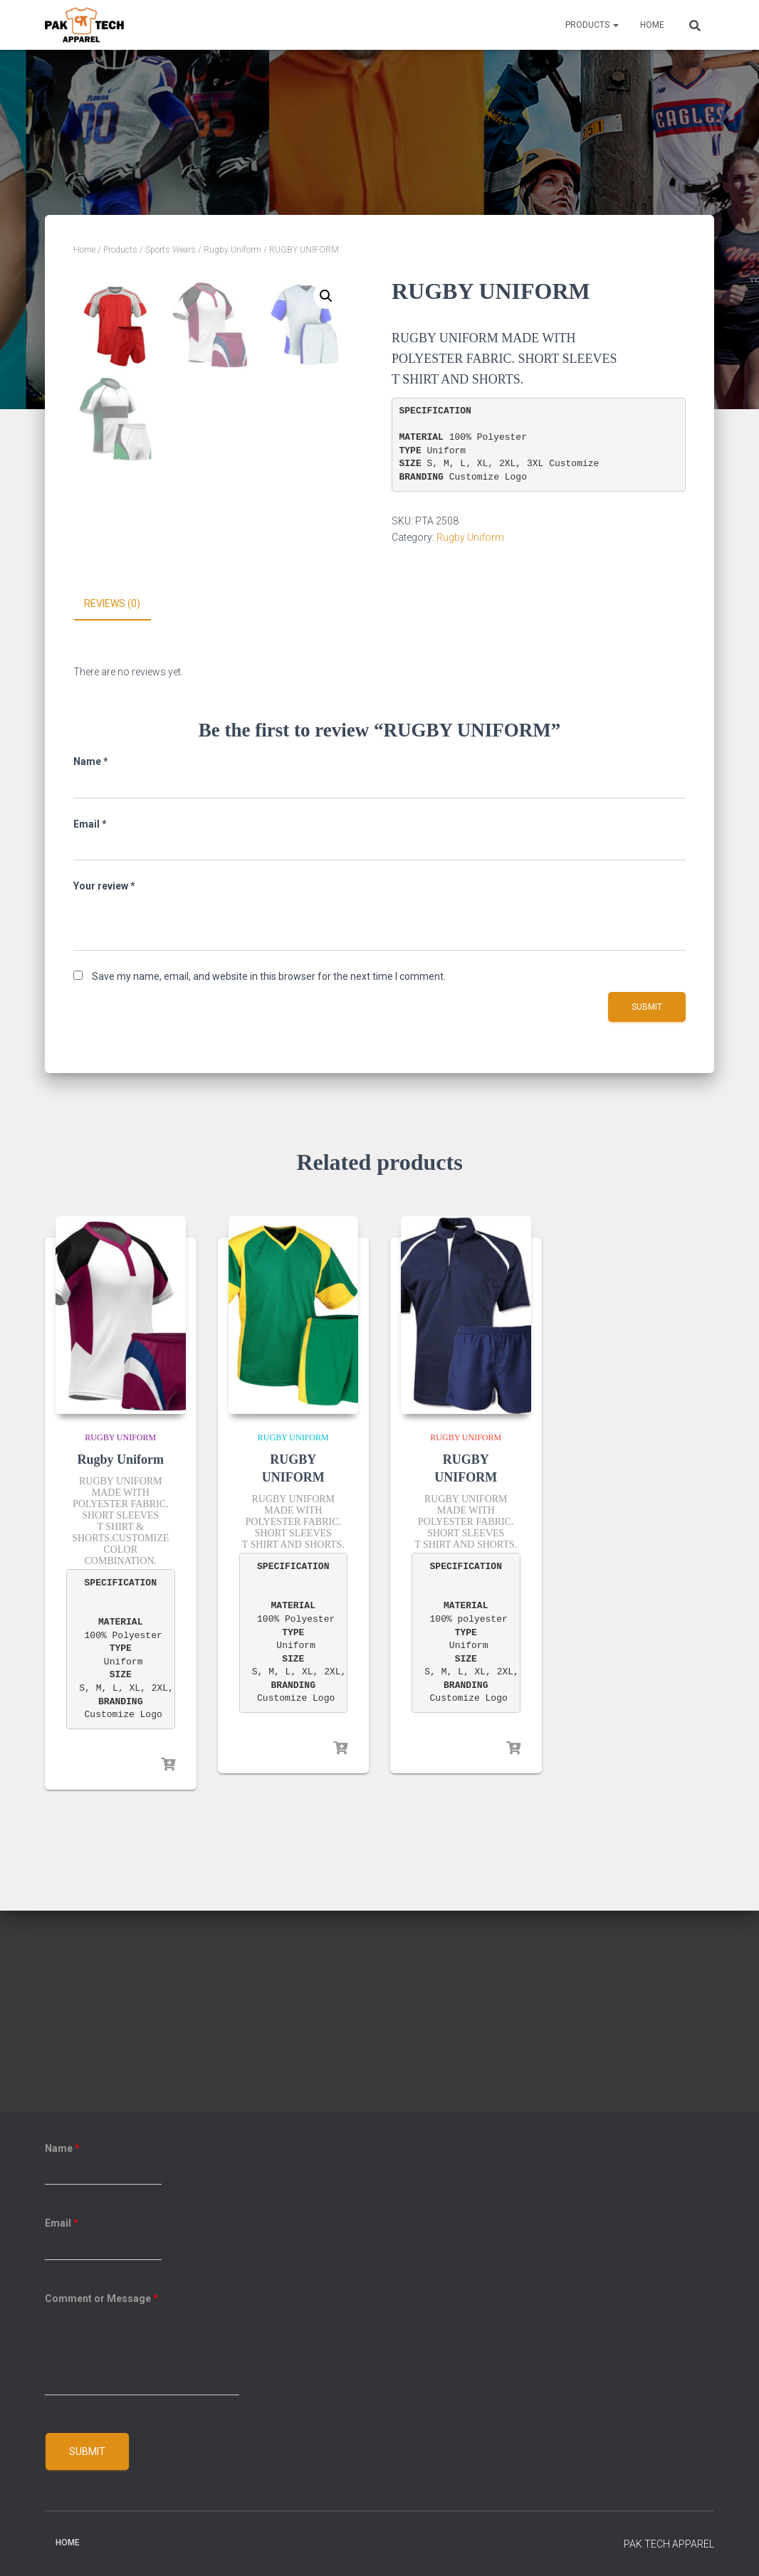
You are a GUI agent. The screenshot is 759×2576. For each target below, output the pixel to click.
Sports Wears (170, 250)
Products (592, 25)
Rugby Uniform (232, 250)
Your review (104, 1087)
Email (90, 1024)
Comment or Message (101, 2298)
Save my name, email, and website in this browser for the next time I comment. (269, 1177)
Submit (87, 2451)
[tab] (122, 805)
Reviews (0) (112, 805)
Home (652, 25)
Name (90, 962)
